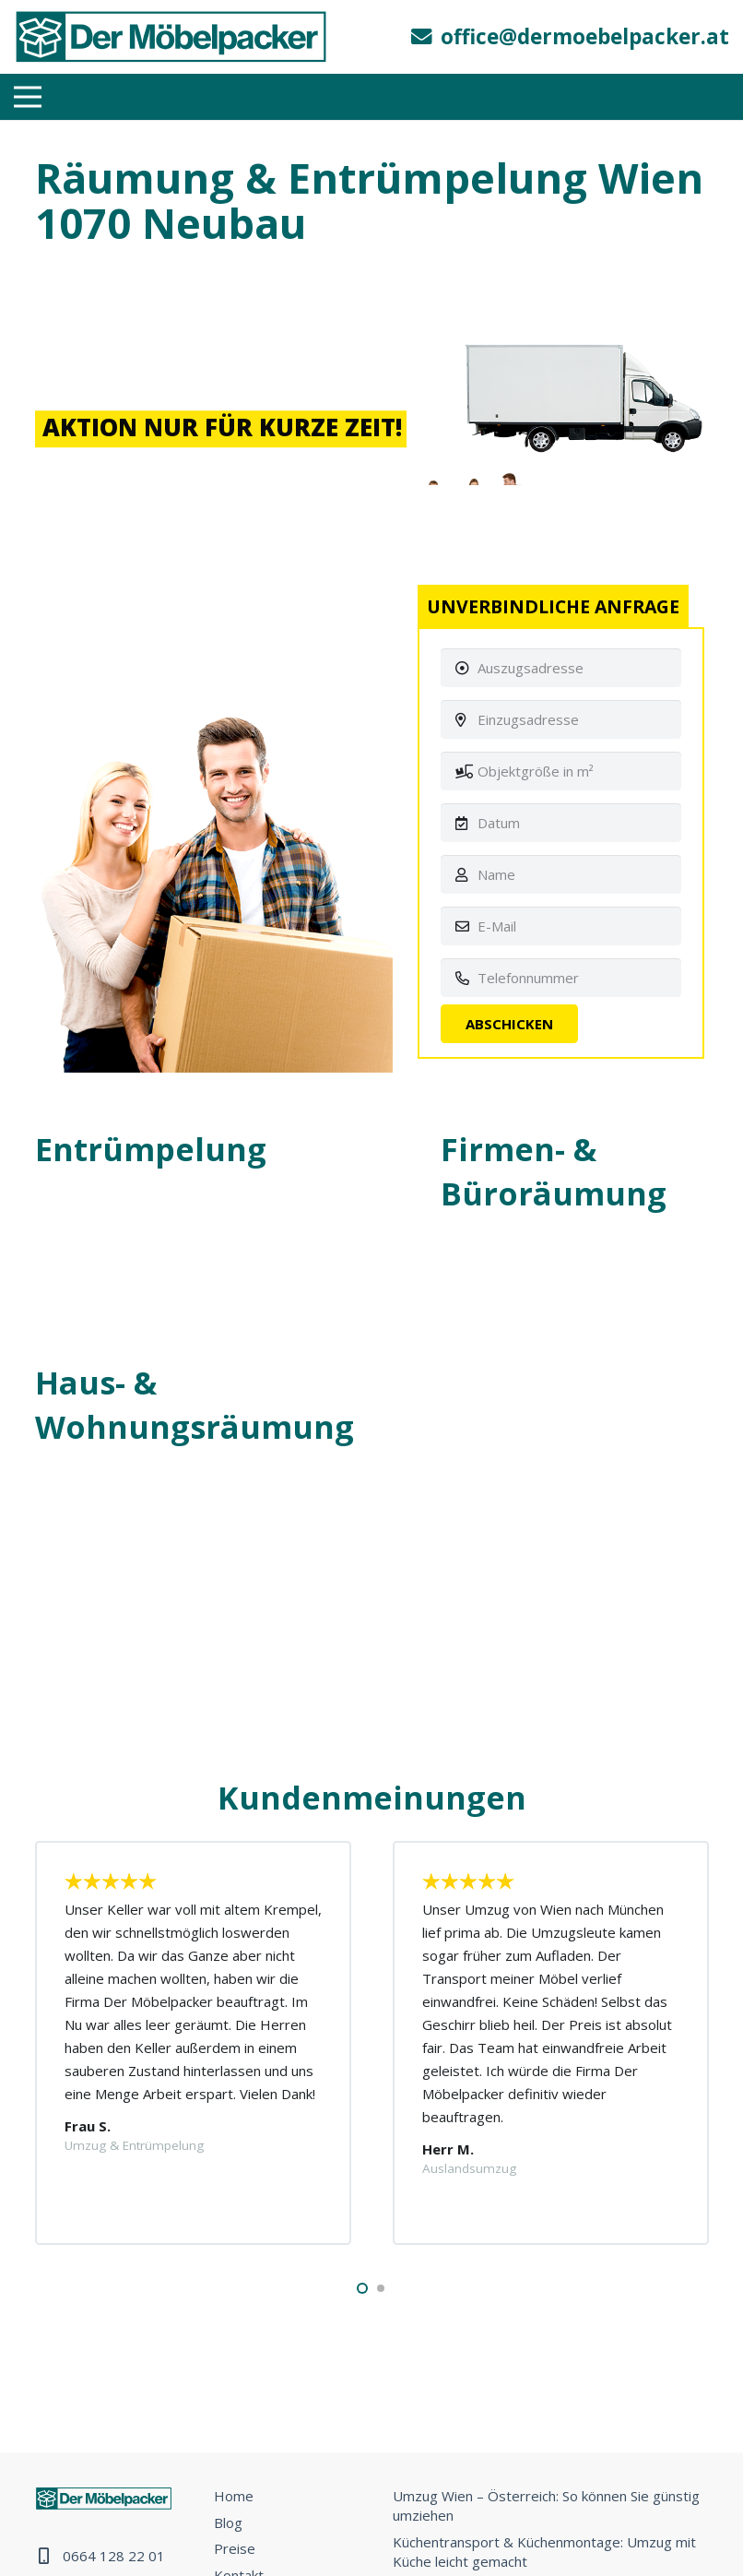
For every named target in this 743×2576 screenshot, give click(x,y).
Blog (228, 2522)
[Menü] (28, 97)
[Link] (171, 37)
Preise (234, 2548)
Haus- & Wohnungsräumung (194, 1404)
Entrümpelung (150, 1149)
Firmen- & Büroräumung (553, 1171)
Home (234, 2496)
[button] (362, 2288)
